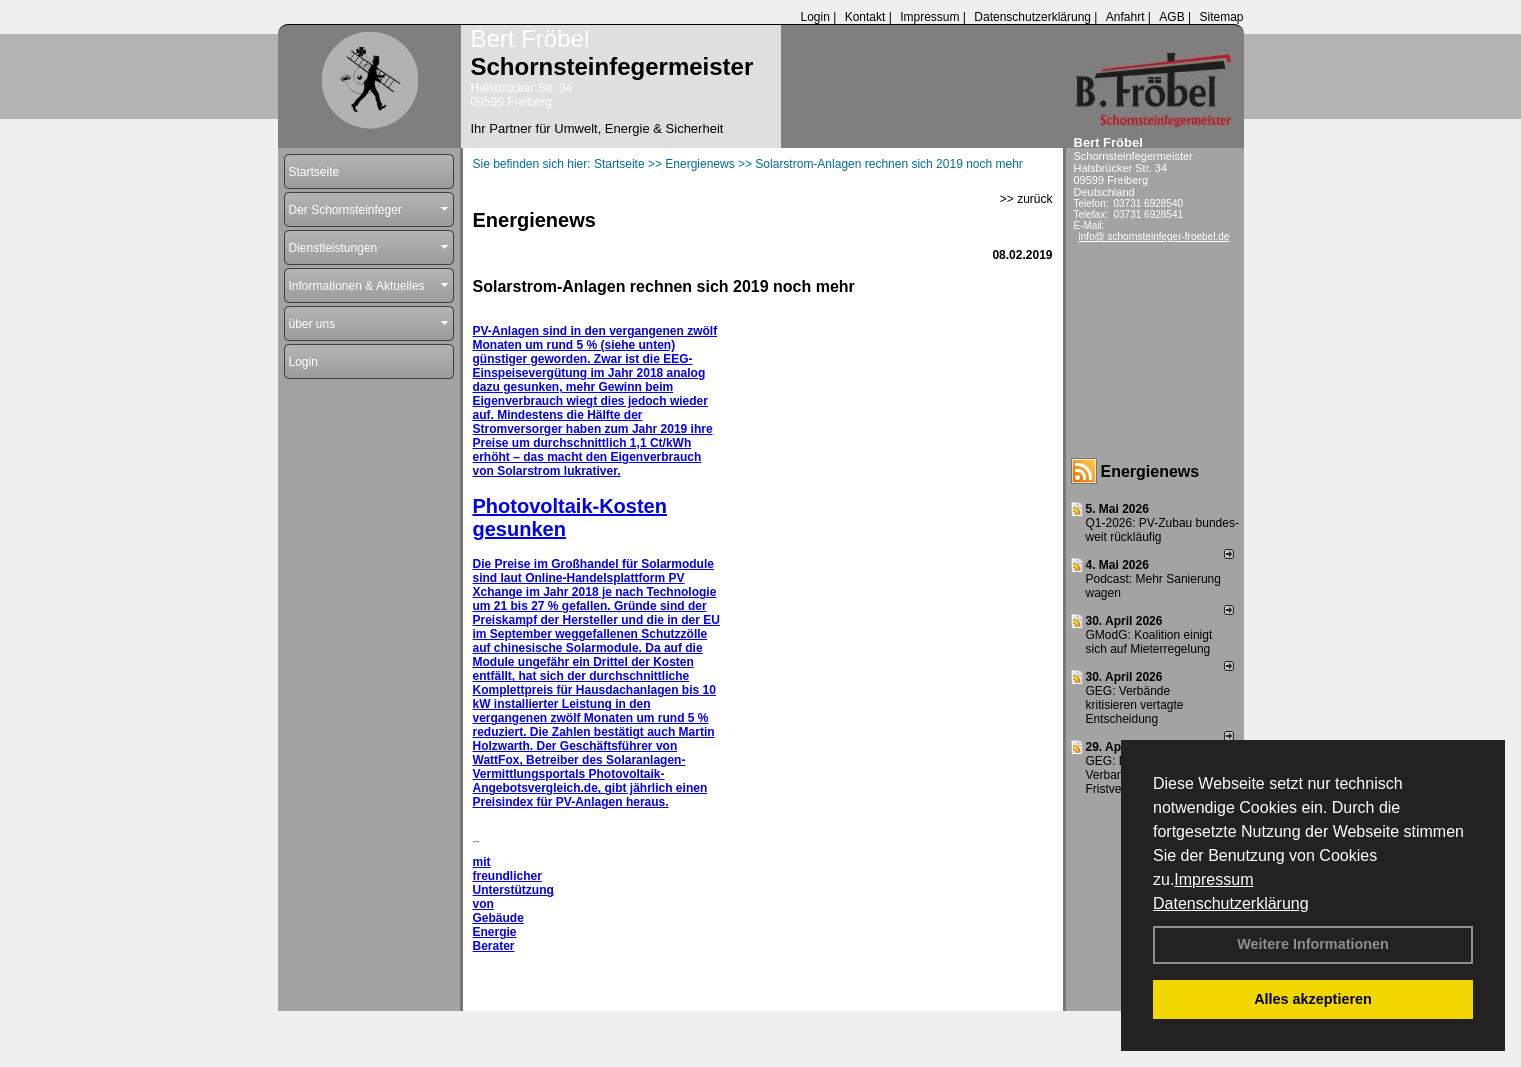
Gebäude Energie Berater (498, 932)
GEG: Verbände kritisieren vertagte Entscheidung (1135, 705)
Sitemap (1221, 17)
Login (814, 17)
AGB (1171, 17)
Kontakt (865, 17)
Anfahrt (1125, 17)
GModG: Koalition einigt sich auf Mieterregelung (1149, 642)
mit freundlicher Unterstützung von (513, 883)
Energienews (1150, 471)
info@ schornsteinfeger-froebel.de (1154, 236)
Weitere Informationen (1313, 944)
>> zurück (1026, 199)
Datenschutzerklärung (1231, 903)
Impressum (1213, 879)
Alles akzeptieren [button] (1313, 999)
